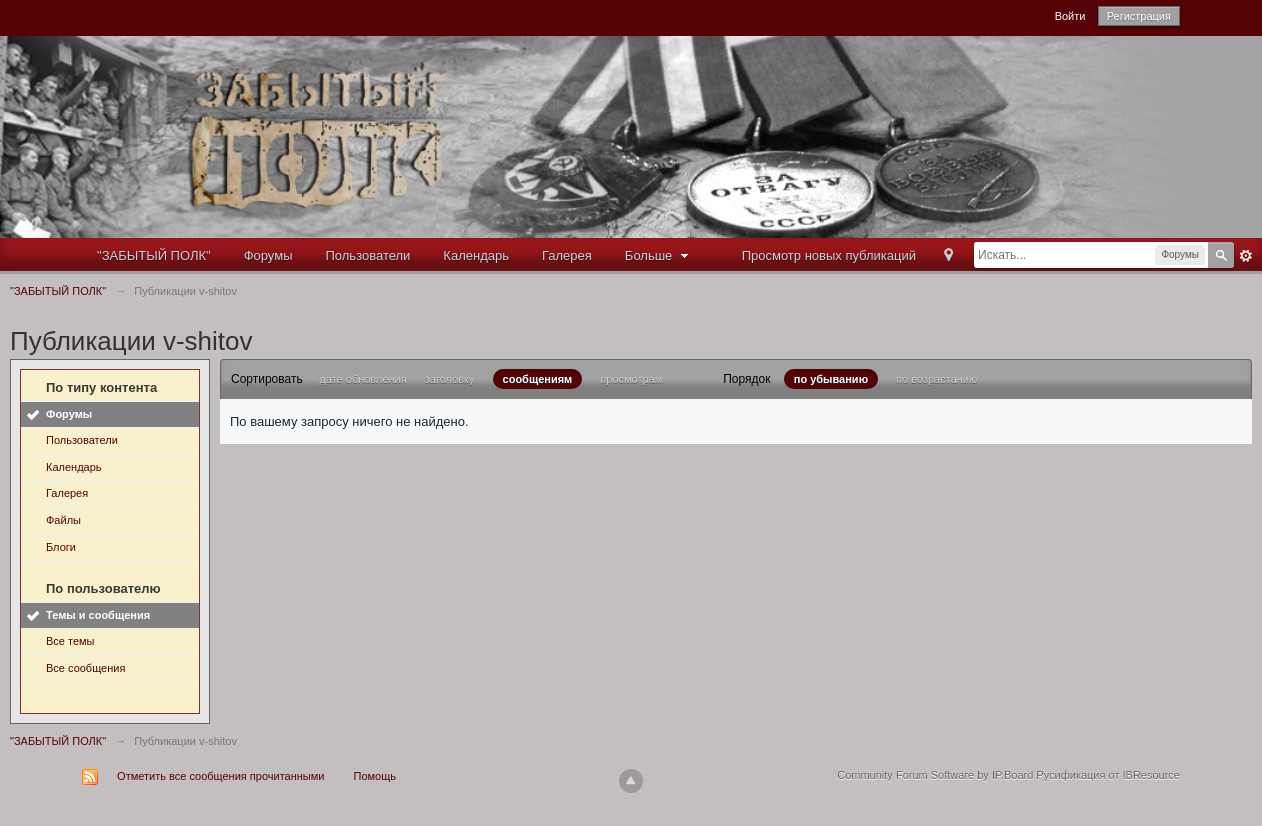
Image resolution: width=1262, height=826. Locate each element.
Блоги (61, 547)
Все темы (70, 641)
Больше (659, 255)
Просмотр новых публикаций (829, 255)
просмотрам (631, 379)
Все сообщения (85, 668)
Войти (1070, 16)
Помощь (375, 776)
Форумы (268, 255)
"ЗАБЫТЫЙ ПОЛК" (154, 255)
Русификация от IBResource (1106, 775)
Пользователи (368, 255)
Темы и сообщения (98, 615)
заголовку (450, 379)
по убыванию (831, 379)
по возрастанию (936, 379)
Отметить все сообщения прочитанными (220, 776)
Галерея (567, 255)
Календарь (476, 255)
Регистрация (1139, 16)
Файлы (63, 520)
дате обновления (362, 379)
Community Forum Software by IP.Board (935, 775)
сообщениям (538, 379)
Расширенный (1246, 256)
